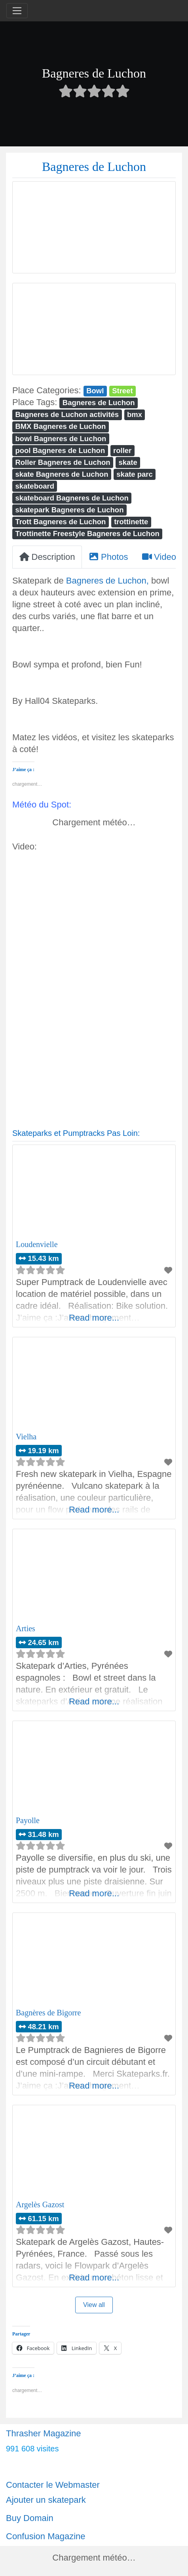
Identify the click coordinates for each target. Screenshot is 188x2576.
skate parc (134, 474)
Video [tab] (159, 557)
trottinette (131, 521)
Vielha (26, 1436)
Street (122, 391)
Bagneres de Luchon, (107, 581)
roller (122, 450)
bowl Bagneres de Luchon (60, 438)
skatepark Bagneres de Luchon (69, 510)
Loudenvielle (37, 1244)
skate (127, 462)
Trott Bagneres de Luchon (60, 521)
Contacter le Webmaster (53, 2485)
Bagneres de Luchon (99, 402)
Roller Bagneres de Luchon (62, 462)
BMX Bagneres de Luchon (60, 426)
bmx (134, 414)
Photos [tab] (108, 557)
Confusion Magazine (45, 2536)
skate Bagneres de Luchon (61, 474)
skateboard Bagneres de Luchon (71, 498)
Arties (25, 1628)
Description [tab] (47, 557)
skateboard (34, 486)
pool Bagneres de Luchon (60, 450)
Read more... (94, 1318)
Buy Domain (29, 2518)
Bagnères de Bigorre (48, 2012)
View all (94, 2304)
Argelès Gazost (40, 2204)
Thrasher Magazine (43, 2433)
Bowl (95, 391)
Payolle (28, 1820)
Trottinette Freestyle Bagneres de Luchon (87, 533)
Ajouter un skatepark (46, 2500)
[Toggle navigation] (17, 10)
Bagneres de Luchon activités (67, 414)
